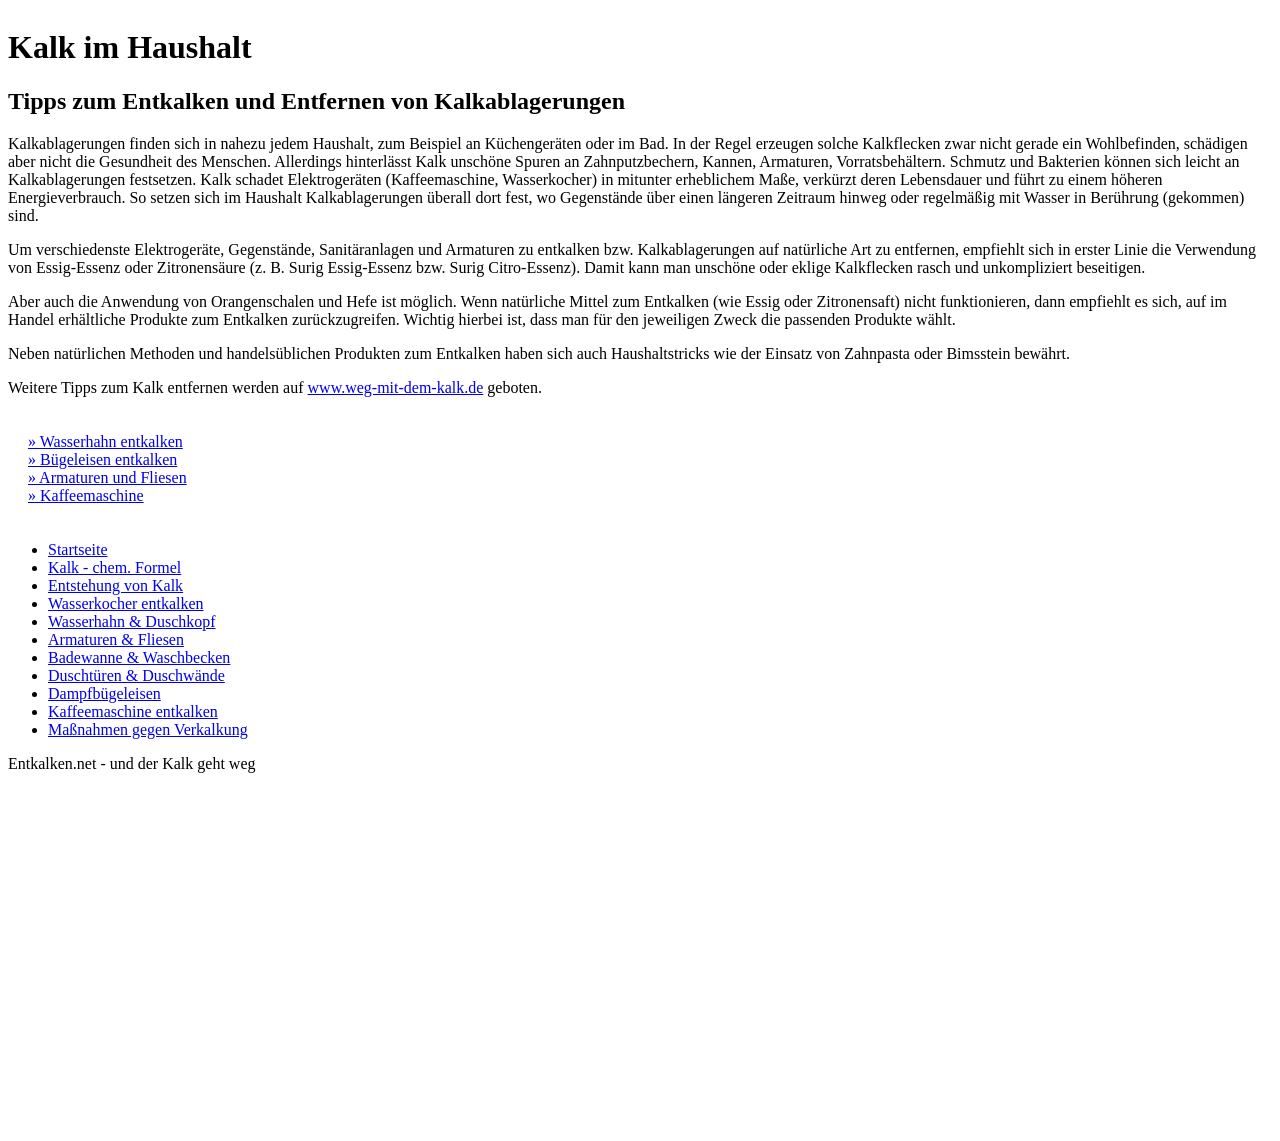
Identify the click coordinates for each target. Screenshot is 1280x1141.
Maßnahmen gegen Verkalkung (148, 729)
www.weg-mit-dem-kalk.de (396, 387)
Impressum (43, 781)
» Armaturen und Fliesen (107, 477)
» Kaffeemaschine (86, 495)
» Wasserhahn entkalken (105, 441)
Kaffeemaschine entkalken (133, 711)
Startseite (78, 549)
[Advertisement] (1138, 841)
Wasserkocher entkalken (126, 603)
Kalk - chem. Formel (114, 567)
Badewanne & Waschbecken (139, 657)
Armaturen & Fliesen (116, 639)
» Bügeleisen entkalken (102, 459)
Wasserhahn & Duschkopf (132, 621)
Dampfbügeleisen (104, 693)
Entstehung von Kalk (115, 585)
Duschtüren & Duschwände (136, 675)
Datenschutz (132, 781)
